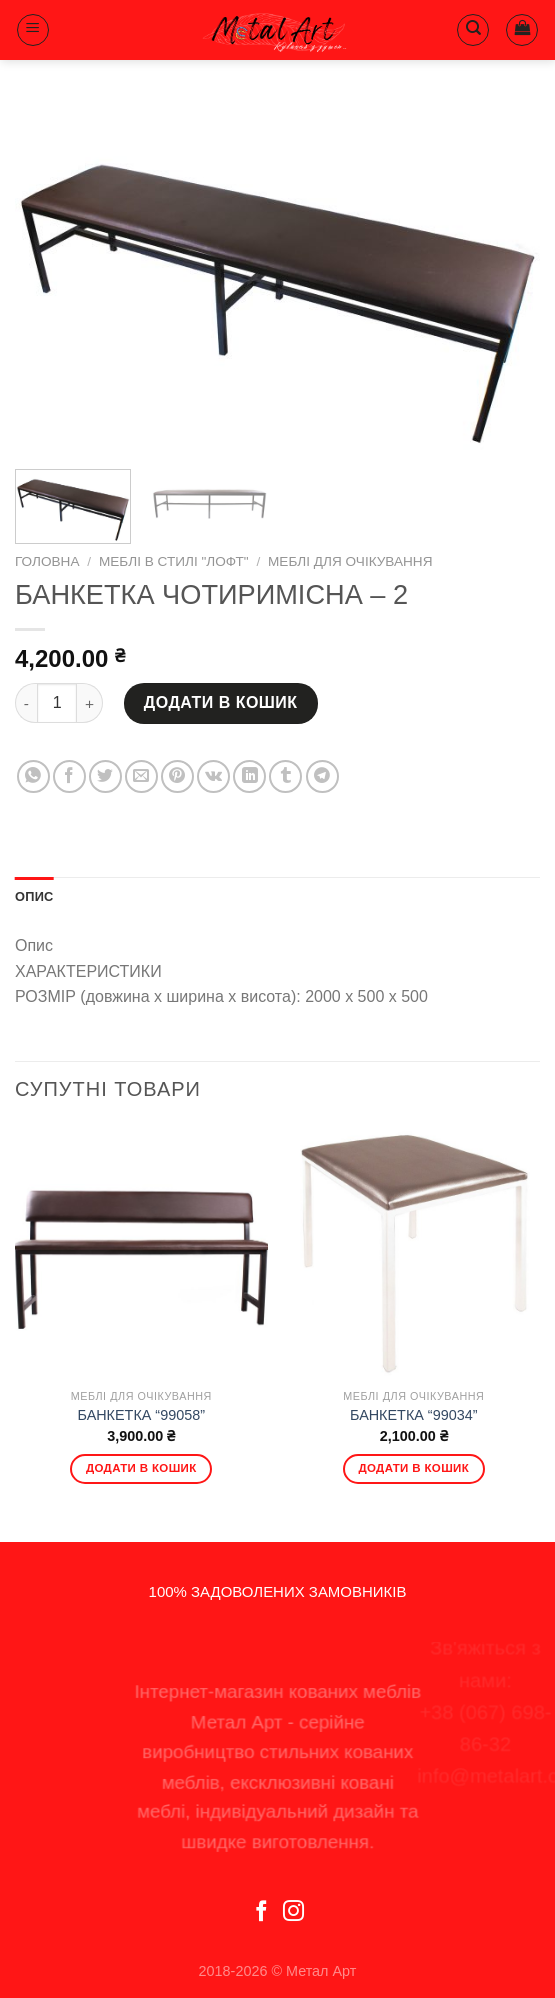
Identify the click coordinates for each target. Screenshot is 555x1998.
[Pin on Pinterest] (177, 776)
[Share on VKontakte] (213, 776)
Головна (47, 561)
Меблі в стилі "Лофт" (174, 561)
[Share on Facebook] (69, 776)
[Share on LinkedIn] (249, 776)
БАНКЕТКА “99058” (141, 1415)
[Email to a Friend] (141, 776)
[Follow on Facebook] (261, 1912)
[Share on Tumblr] (285, 776)
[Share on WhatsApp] (33, 776)
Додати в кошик (221, 702)
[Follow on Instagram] (293, 1912)
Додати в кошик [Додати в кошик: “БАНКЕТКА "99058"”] (141, 1468)
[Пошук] (473, 30)
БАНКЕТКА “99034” (413, 1415)
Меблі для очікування (350, 561)
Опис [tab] (34, 896)
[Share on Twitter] (105, 776)
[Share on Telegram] (322, 776)
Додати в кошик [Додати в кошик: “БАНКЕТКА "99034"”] (413, 1468)
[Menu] (33, 30)
